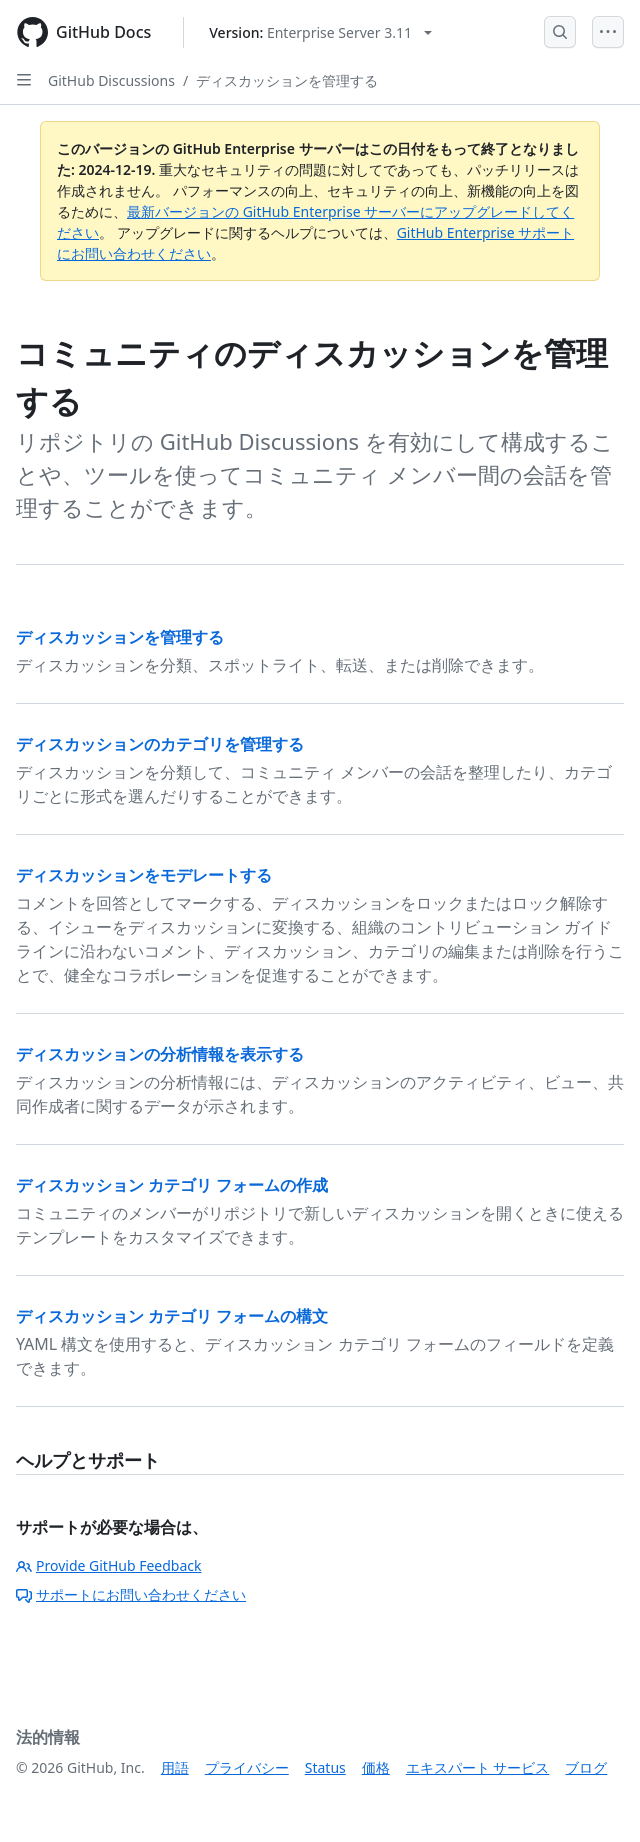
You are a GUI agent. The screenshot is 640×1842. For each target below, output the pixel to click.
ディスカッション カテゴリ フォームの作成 (172, 1185)
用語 (175, 1767)
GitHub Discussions (111, 80)
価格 (376, 1767)
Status (325, 1767)
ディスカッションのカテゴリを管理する (160, 744)
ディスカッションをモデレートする (144, 875)
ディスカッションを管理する (287, 80)
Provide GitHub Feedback (109, 1565)
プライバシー (247, 1767)
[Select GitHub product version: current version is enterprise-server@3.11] (320, 32)
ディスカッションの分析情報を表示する (160, 1054)
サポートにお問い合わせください (131, 1594)
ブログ (586, 1767)
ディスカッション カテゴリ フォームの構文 (172, 1316)
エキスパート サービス (478, 1767)
